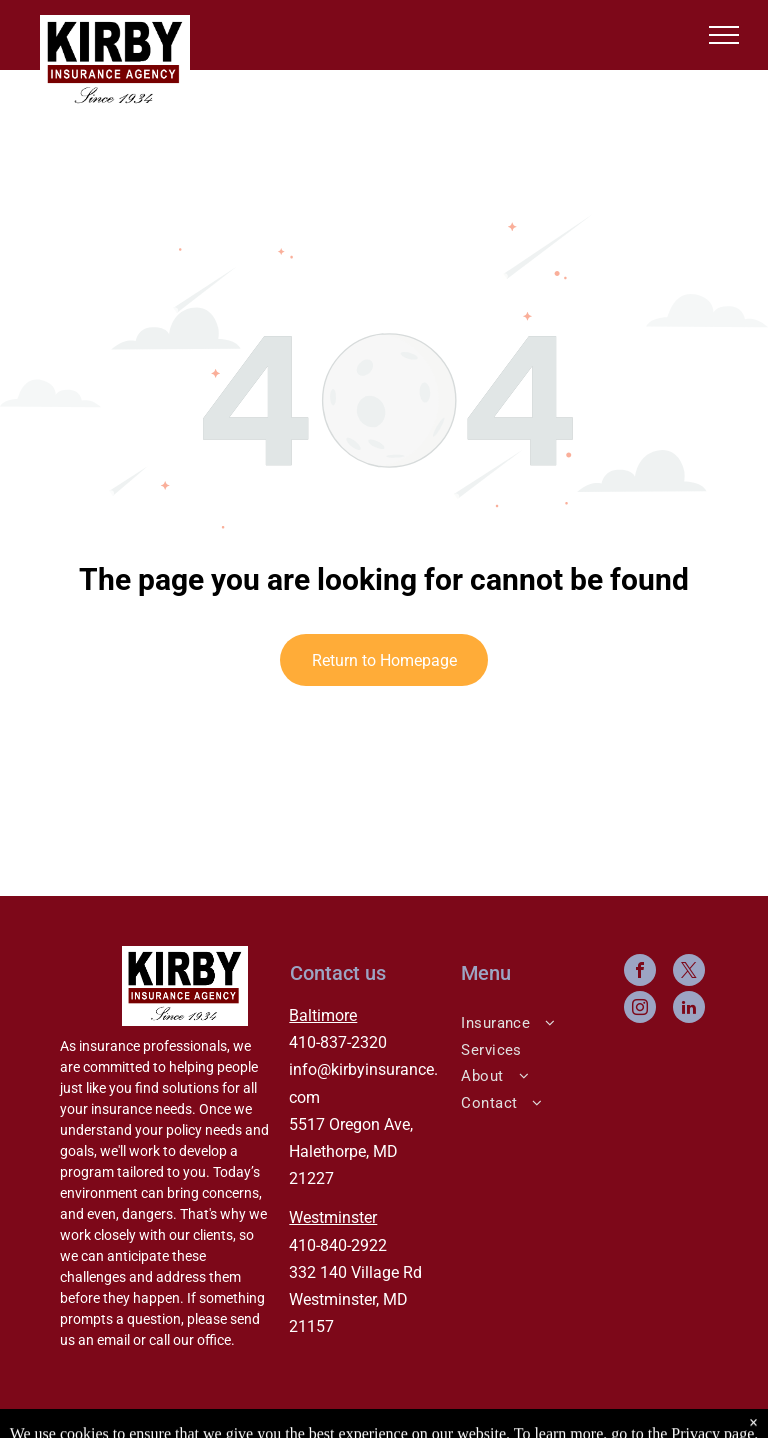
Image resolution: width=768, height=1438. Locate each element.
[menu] (724, 35)
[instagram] (640, 1009)
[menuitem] (529, 1021)
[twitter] (689, 972)
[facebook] (640, 972)
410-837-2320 (338, 1042)
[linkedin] (689, 1009)
